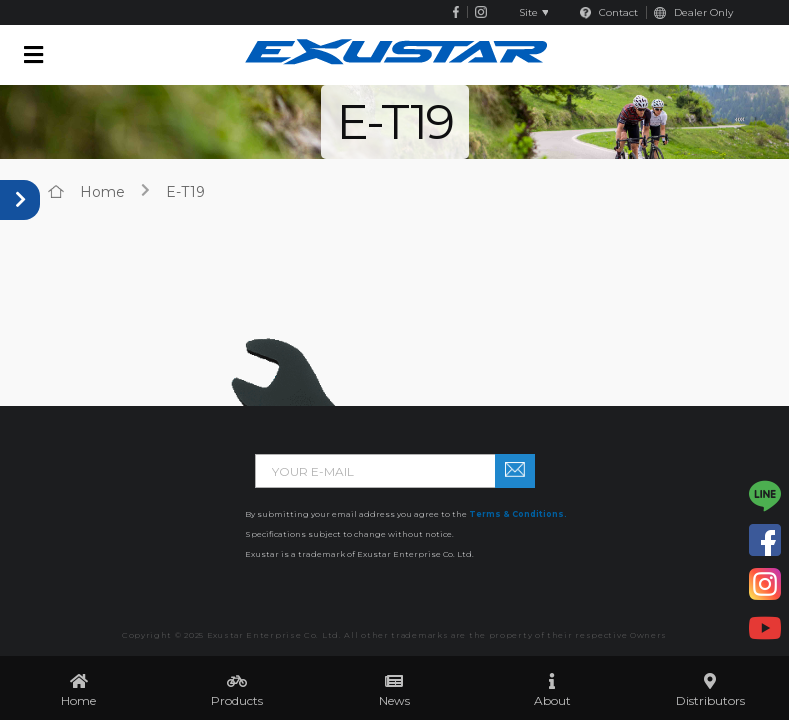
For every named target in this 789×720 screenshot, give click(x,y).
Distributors (710, 700)
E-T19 (185, 192)
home (102, 192)
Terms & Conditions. (518, 514)
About (552, 700)
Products (237, 700)
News (394, 700)
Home (78, 700)
